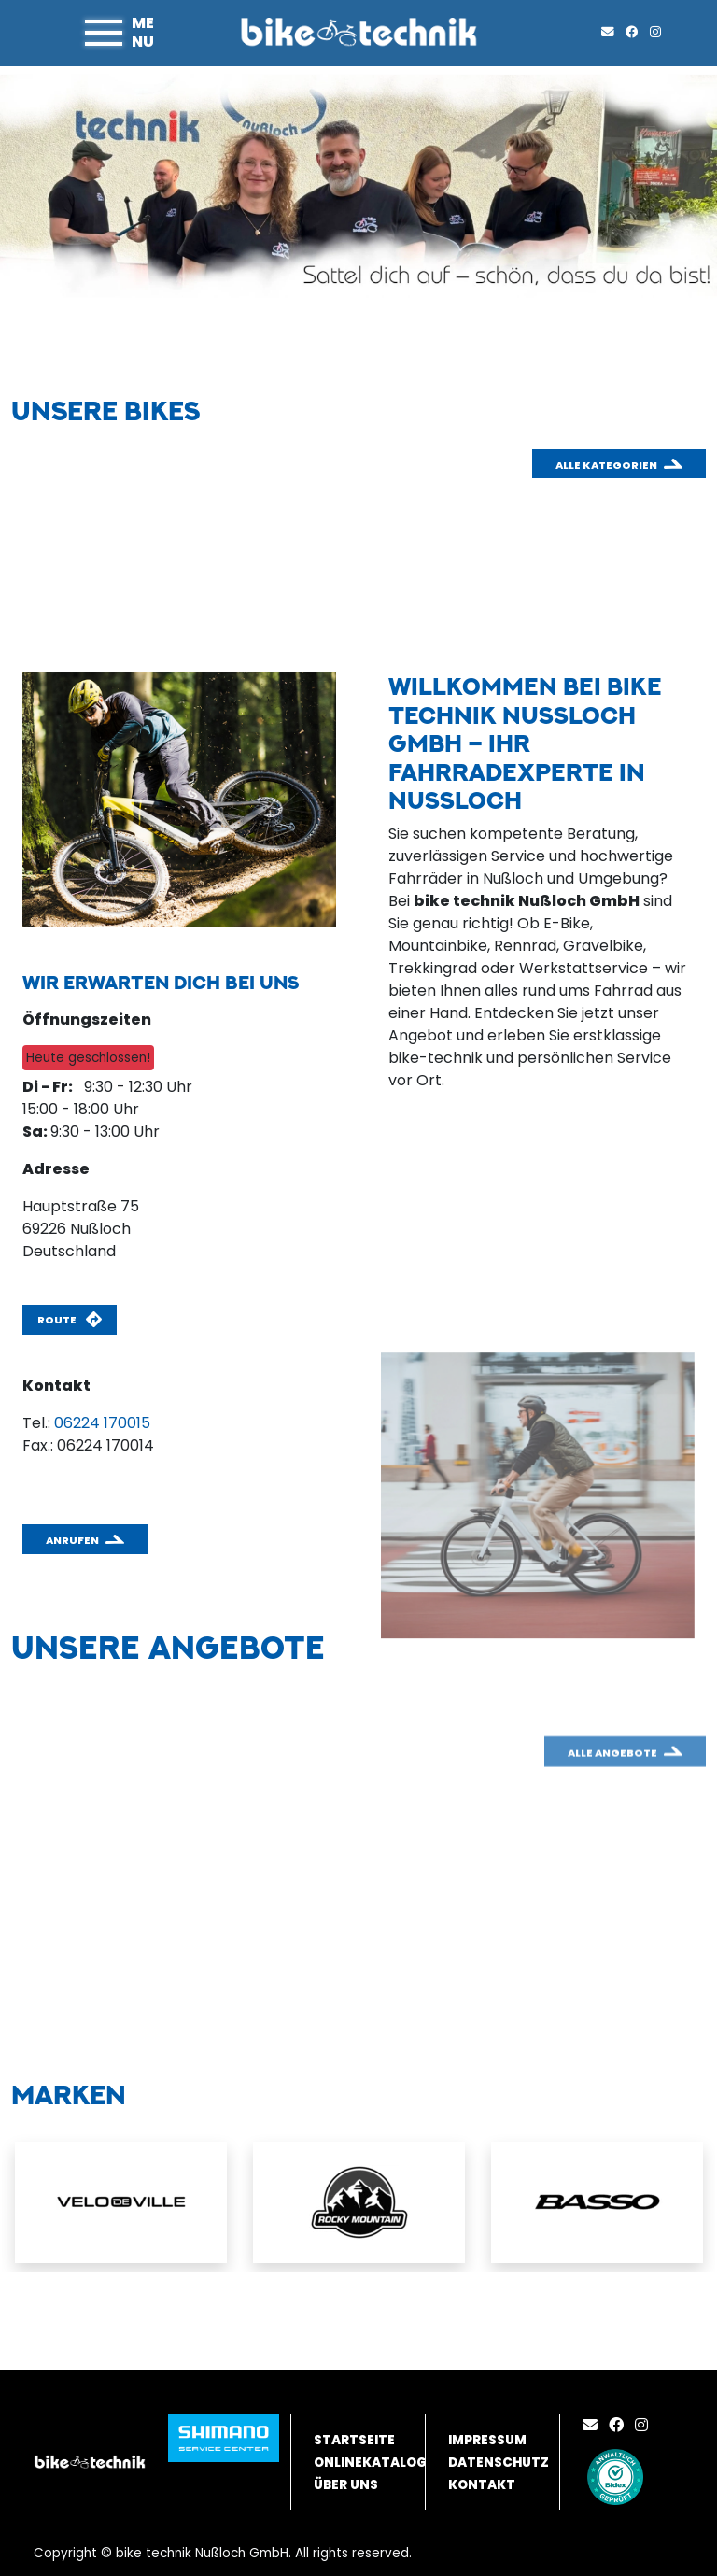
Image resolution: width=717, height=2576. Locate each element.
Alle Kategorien (606, 465)
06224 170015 (102, 1423)
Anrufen (72, 1540)
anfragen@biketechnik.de (117, 1468)
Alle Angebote (612, 1789)
